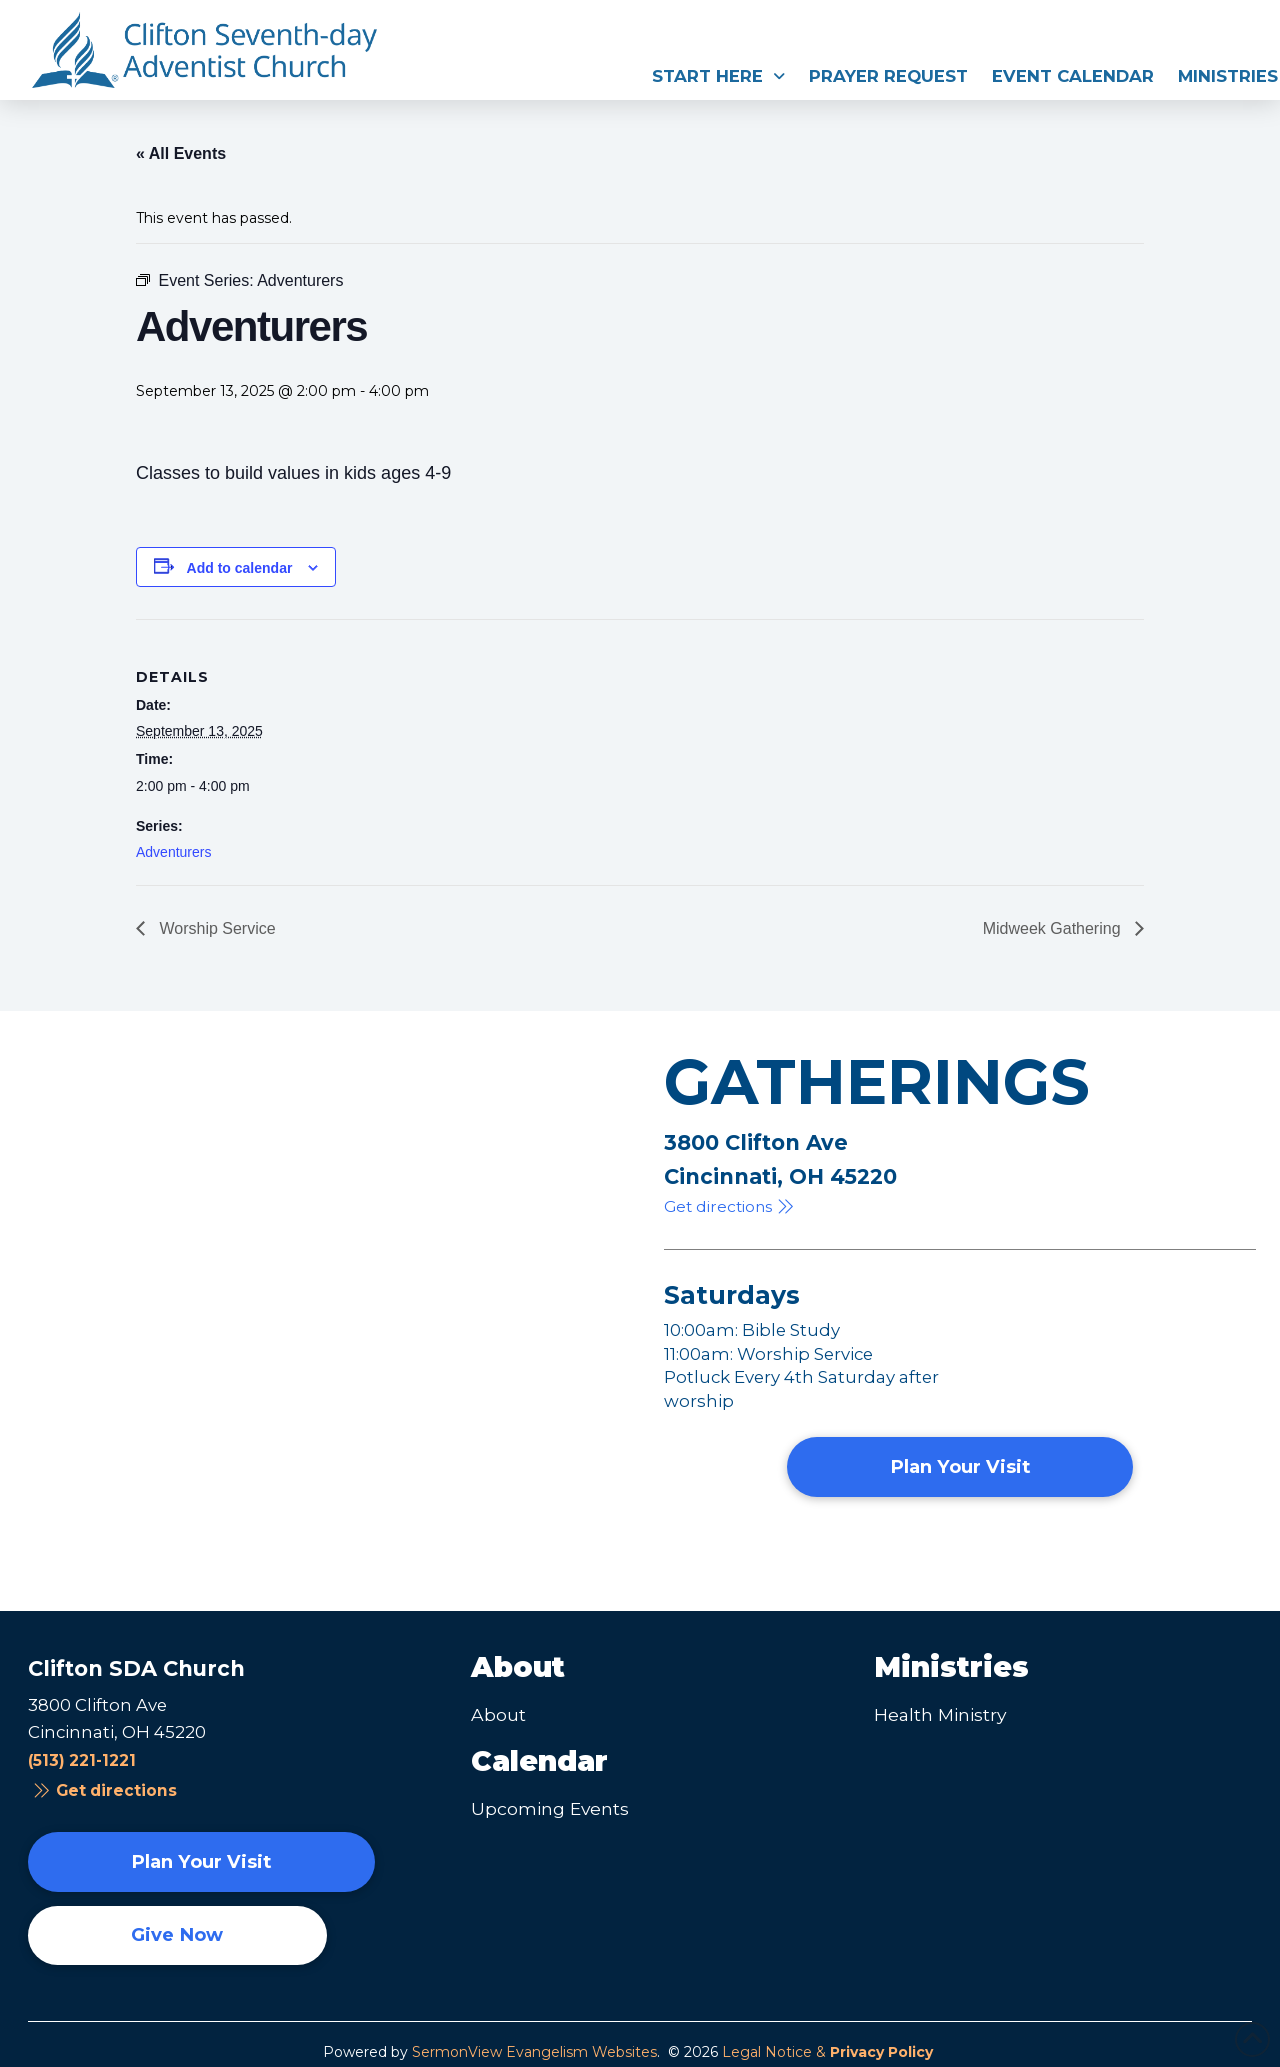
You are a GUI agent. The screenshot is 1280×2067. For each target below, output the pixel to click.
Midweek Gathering (1054, 928)
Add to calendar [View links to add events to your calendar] (240, 568)
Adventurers (173, 852)
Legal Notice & (827, 2052)
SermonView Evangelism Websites (534, 2052)
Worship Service (215, 928)
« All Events (181, 153)
